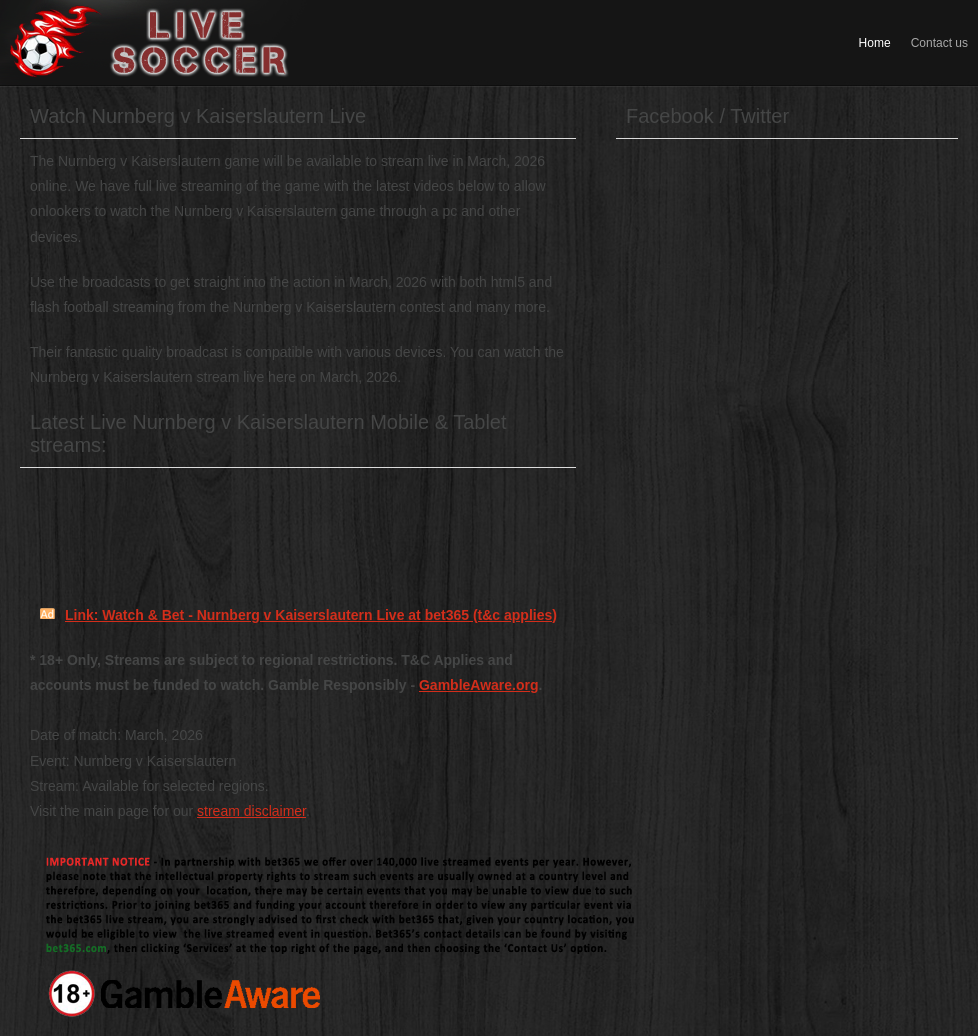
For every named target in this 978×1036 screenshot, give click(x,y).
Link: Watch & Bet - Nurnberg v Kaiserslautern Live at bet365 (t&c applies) (311, 615)
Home (875, 43)
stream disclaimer (251, 811)
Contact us (939, 43)
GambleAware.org (479, 685)
